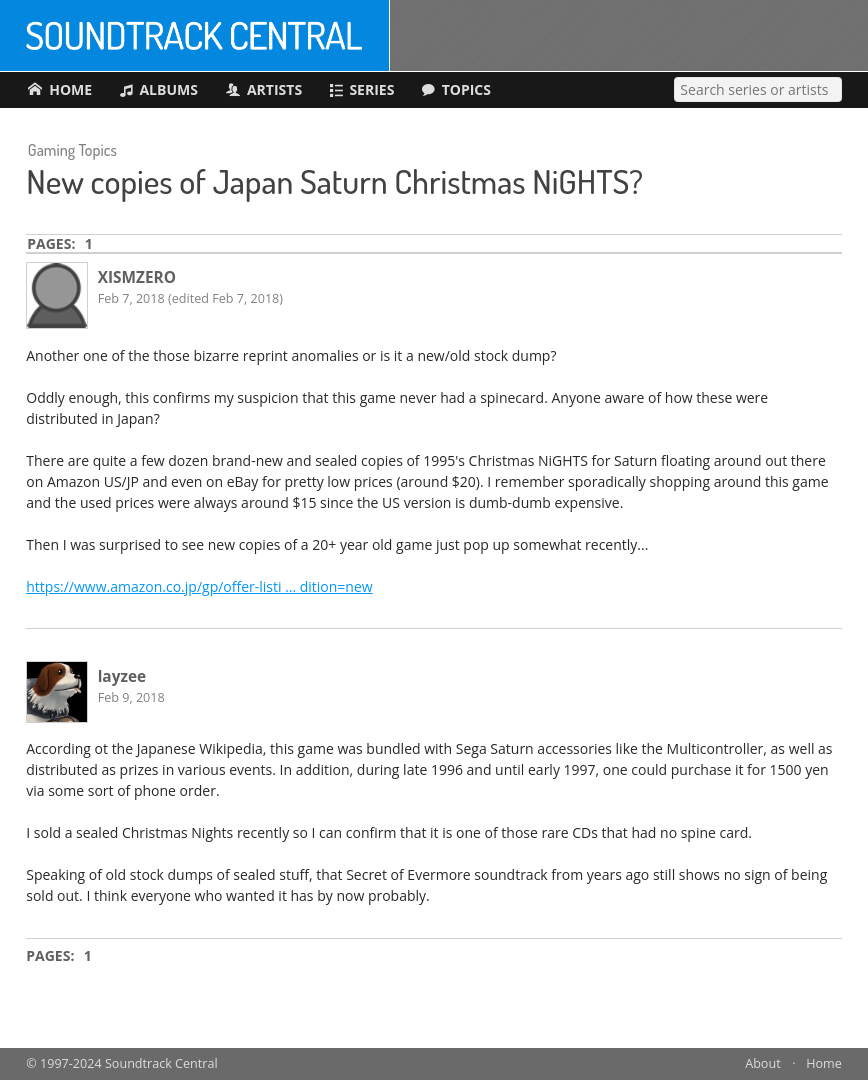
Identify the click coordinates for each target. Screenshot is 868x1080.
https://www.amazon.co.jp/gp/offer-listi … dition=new (199, 586)
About (762, 1063)
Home (824, 1063)
